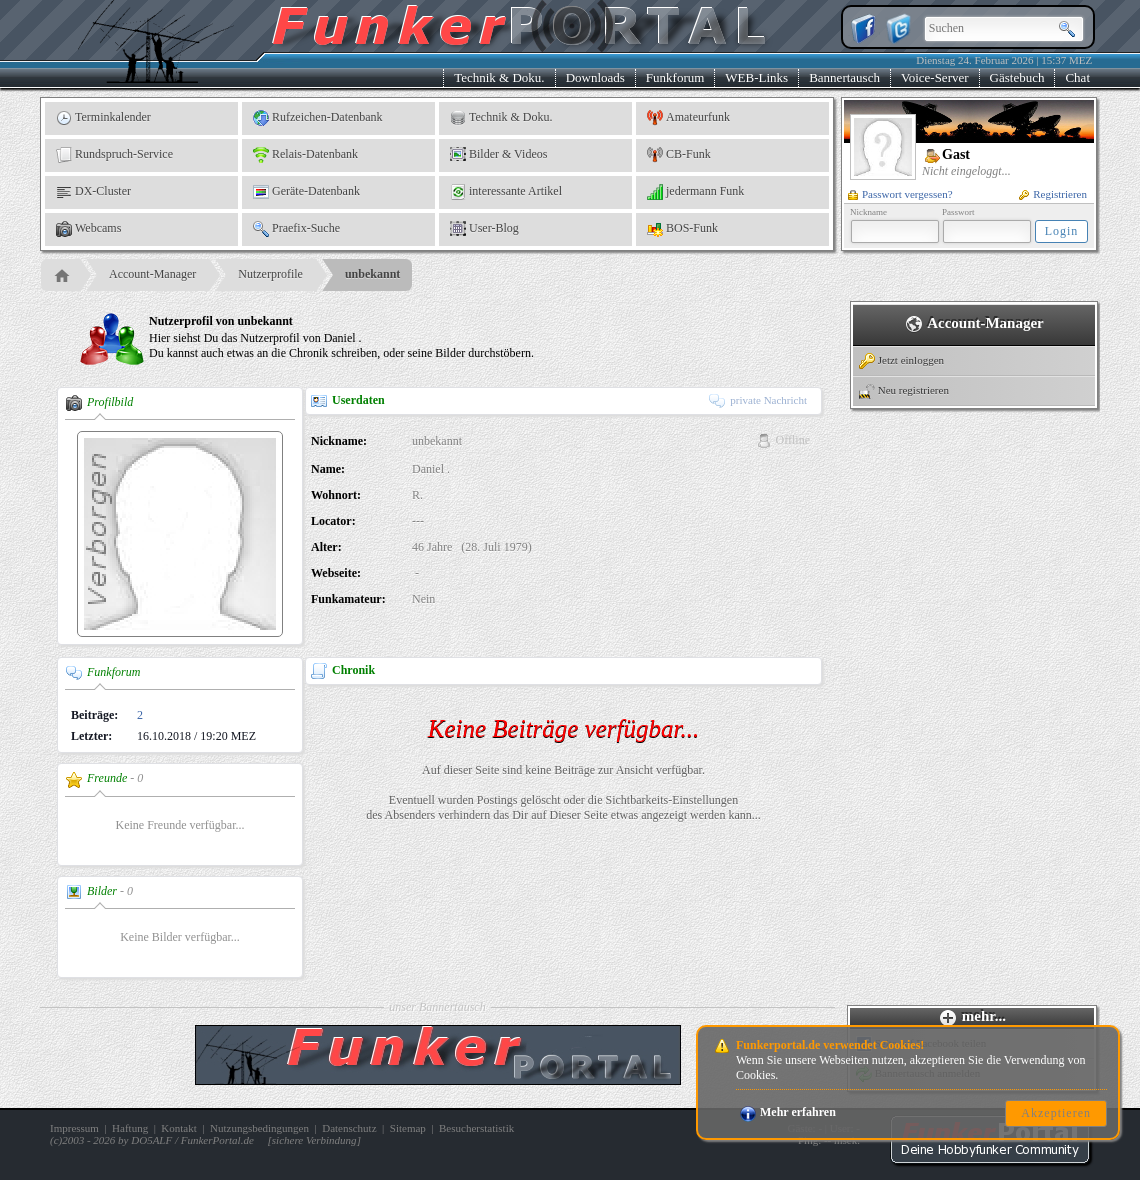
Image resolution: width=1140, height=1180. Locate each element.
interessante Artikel (506, 192)
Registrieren (1053, 194)
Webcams (88, 229)
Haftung (130, 1128)
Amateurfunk (688, 118)
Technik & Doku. (499, 77)
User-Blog (484, 229)
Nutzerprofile (270, 274)
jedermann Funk (695, 192)
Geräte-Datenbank (306, 192)
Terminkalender (103, 118)
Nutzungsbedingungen (259, 1128)
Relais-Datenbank (305, 155)
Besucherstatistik (476, 1128)
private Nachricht (758, 400)
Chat (1077, 77)
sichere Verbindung (314, 1140)
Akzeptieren (1056, 1113)
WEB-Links (756, 77)
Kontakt (178, 1128)
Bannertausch (844, 77)
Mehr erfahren (788, 1112)
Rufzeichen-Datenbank (318, 118)
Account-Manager (152, 274)
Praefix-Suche (296, 229)
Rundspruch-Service (114, 155)
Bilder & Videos (498, 155)
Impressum (74, 1128)
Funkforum (675, 77)
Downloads (595, 77)
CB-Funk (679, 155)
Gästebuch (1017, 77)
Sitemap (408, 1128)
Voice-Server (935, 77)
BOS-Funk (682, 229)
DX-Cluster (93, 192)
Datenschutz (349, 1128)
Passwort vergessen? (900, 194)
